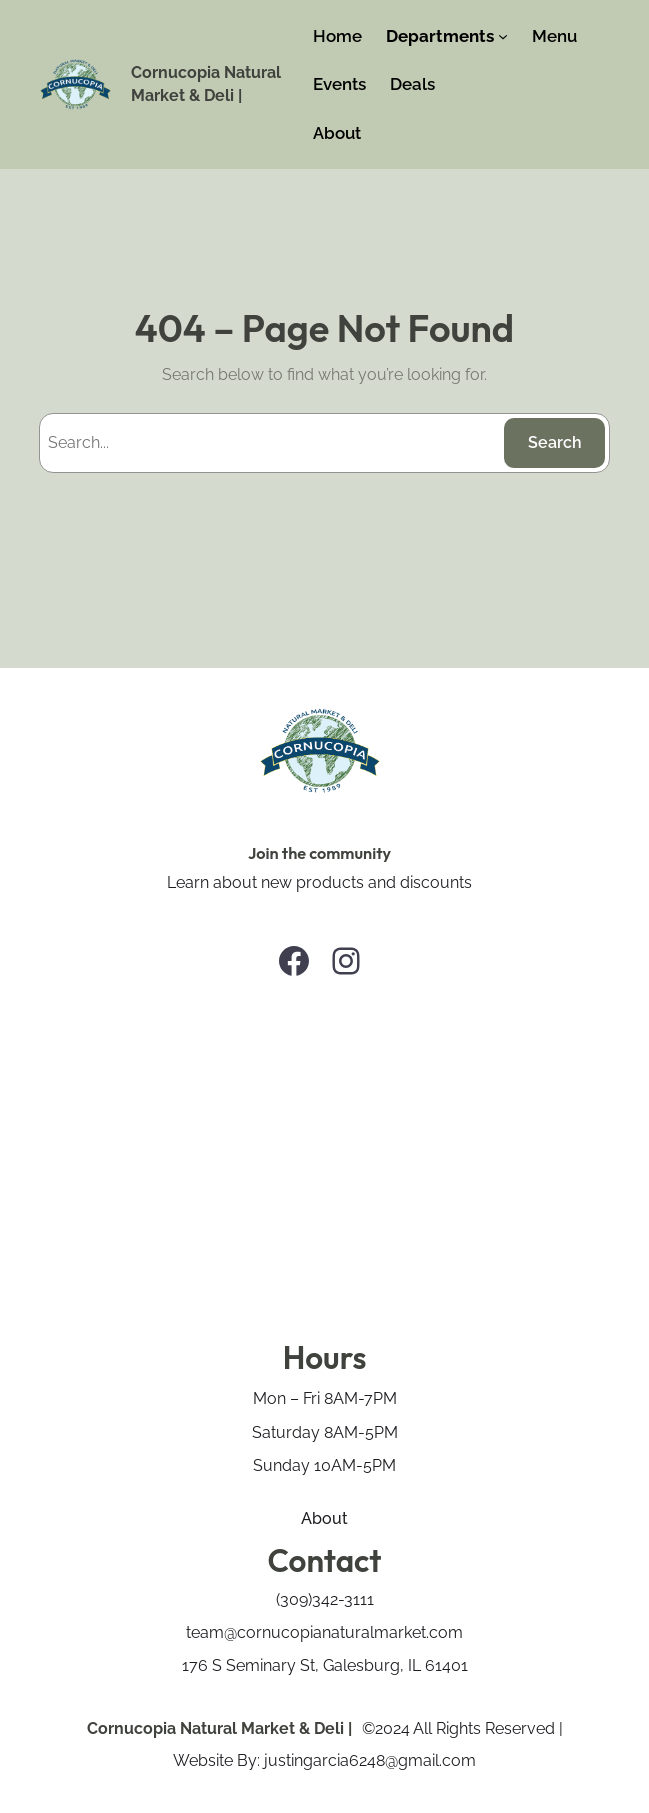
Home (337, 36)
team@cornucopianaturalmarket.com (324, 1632)
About (324, 1518)
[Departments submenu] (503, 36)
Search (555, 442)
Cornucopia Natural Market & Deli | (219, 1728)
